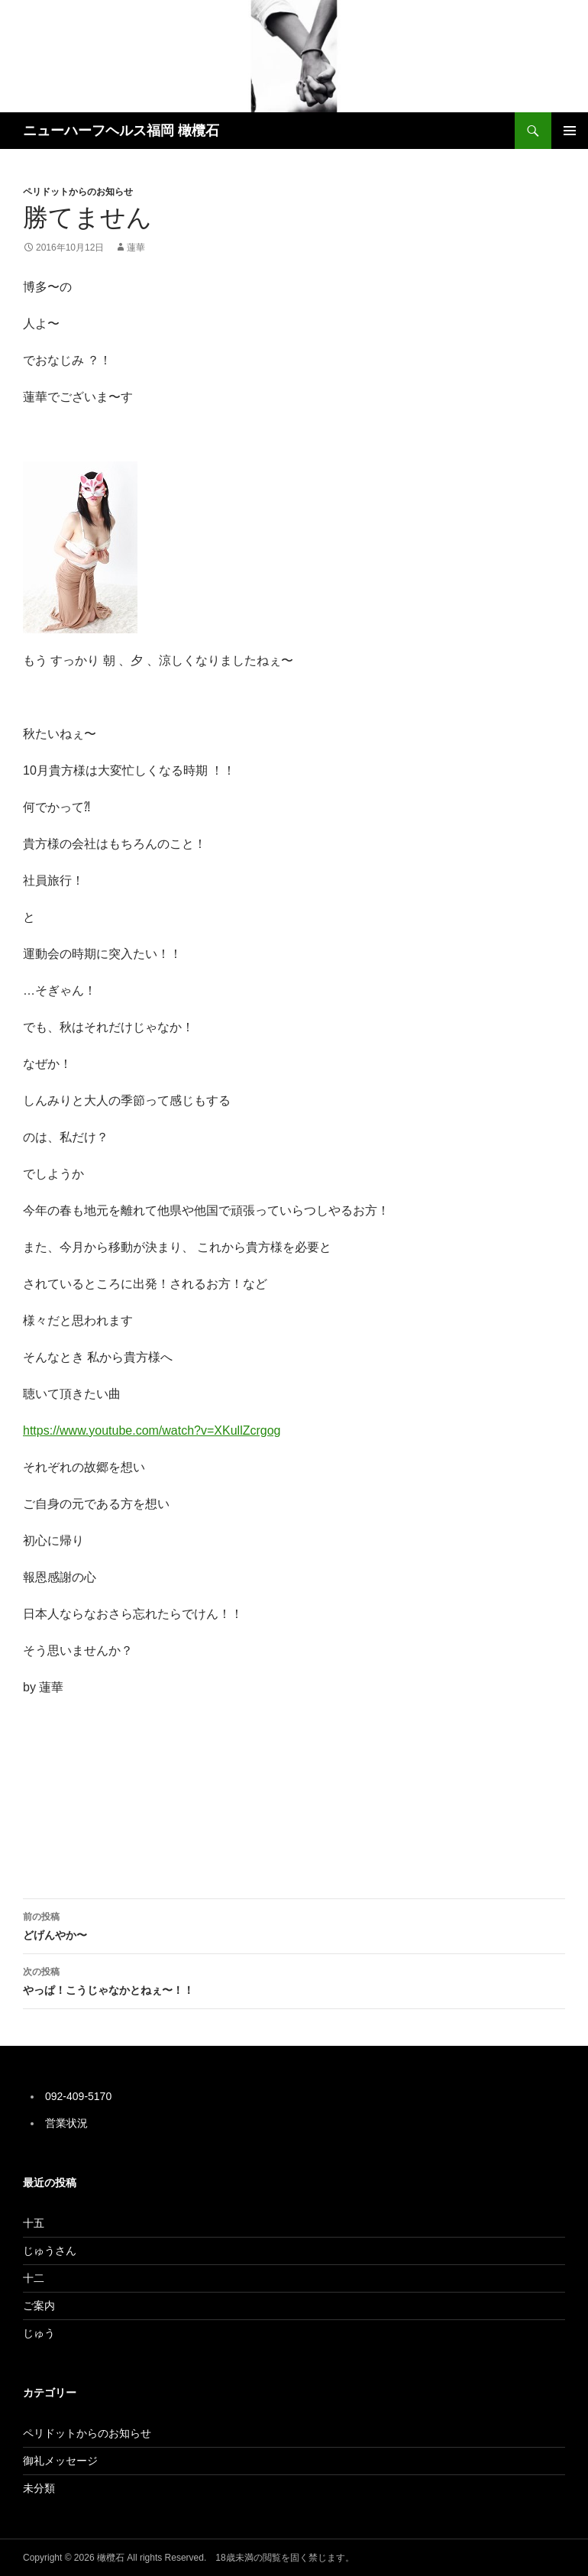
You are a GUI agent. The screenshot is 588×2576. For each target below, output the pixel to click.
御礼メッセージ (60, 2461)
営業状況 (66, 2123)
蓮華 (136, 247)
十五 (33, 2223)
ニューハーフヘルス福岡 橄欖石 (121, 130)
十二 (33, 2278)
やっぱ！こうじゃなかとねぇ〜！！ (294, 1979)
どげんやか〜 (294, 1924)
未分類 (39, 2488)
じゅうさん (49, 2250)
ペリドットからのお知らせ (78, 191)
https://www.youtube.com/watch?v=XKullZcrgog (152, 1430)
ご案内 (39, 2305)
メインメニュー (569, 130)
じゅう (39, 2333)
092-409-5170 (78, 2096)
